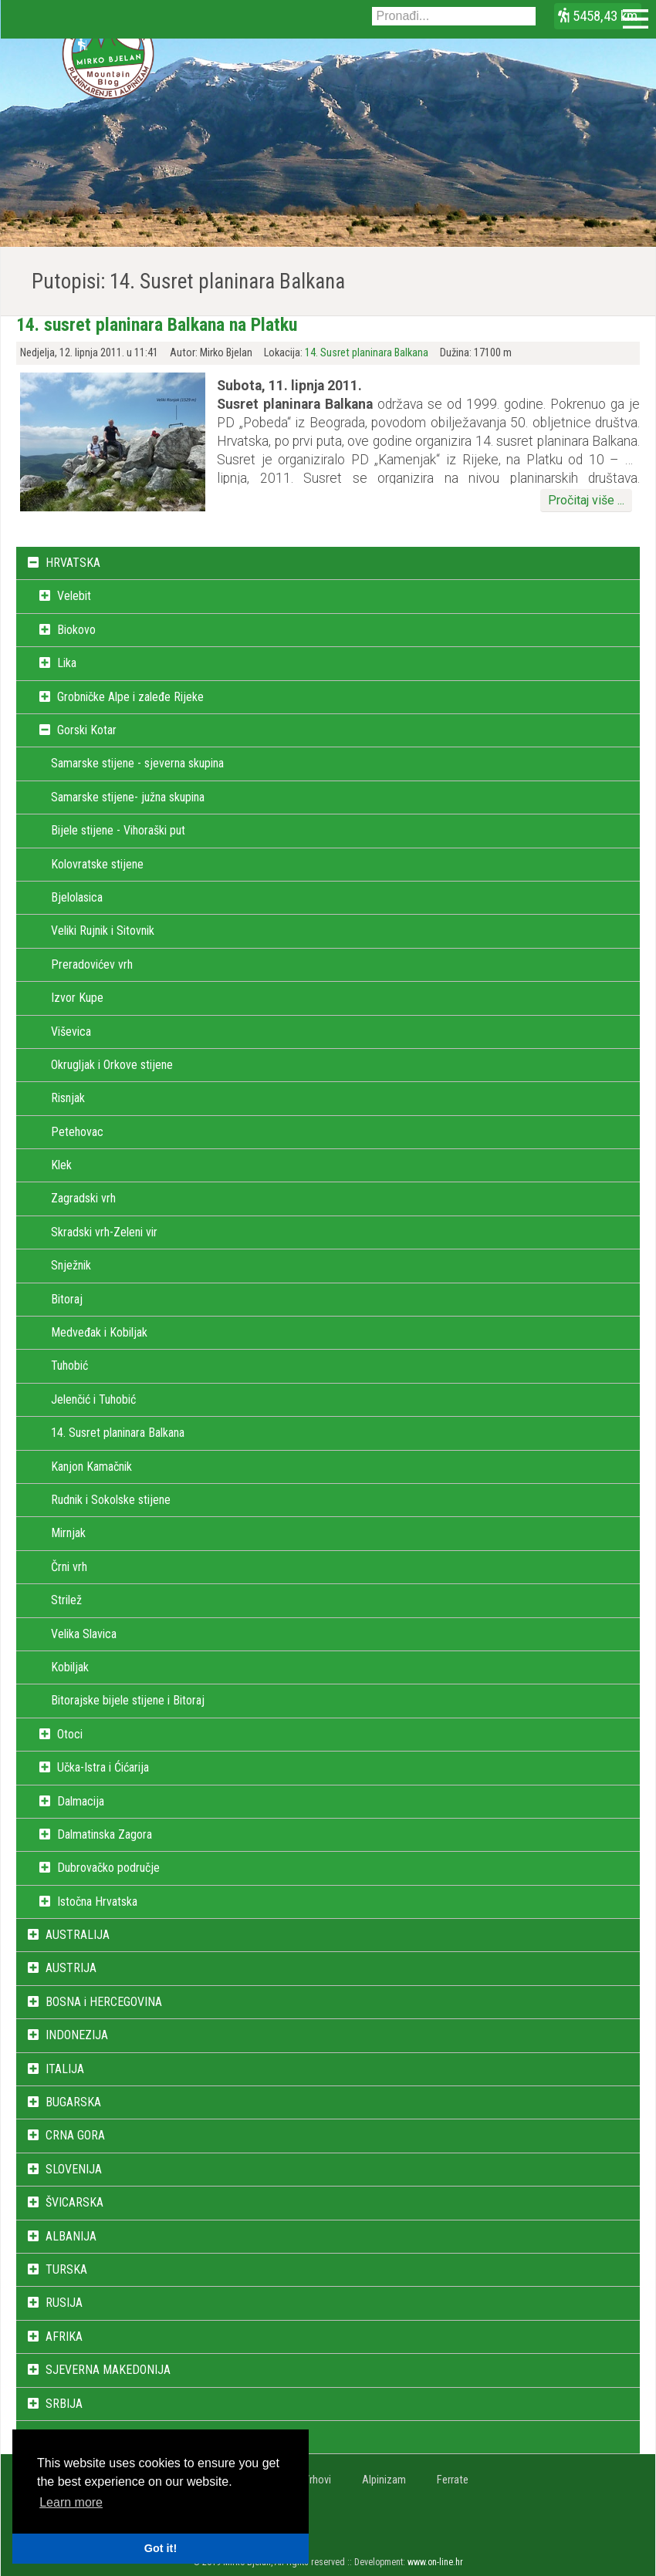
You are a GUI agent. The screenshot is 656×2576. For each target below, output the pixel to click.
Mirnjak (68, 1533)
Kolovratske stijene (97, 864)
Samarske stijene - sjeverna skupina (137, 763)
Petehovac (77, 1131)
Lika (66, 663)
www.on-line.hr (435, 2562)
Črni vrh (69, 1566)
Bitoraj (67, 1299)
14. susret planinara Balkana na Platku (156, 324)
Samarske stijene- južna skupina (128, 797)
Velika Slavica (84, 1634)
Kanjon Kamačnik (91, 1466)
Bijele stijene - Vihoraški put (118, 830)
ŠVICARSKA (74, 2202)
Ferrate (452, 2480)
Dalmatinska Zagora (104, 1834)
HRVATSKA (73, 562)
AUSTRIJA (71, 1968)
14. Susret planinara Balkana (366, 352)
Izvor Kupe (77, 997)
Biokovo (76, 629)
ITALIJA (65, 2069)
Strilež (66, 1600)
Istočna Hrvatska (97, 1901)
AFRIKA (64, 2336)
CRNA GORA (75, 2135)
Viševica (71, 1031)
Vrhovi (317, 2480)
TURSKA (66, 2269)
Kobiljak (70, 1667)
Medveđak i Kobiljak (99, 1332)
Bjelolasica (77, 897)
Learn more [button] (71, 2502)
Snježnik (71, 1265)
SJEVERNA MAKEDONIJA (108, 2369)
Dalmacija (80, 1801)
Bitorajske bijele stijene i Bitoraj (128, 1700)
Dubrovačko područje (108, 1867)
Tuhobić (69, 1365)
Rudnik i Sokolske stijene (111, 1499)
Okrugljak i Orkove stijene (112, 1064)
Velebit (74, 595)
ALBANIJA (71, 2236)
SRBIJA (64, 2403)
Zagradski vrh (83, 1198)
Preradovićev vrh (92, 964)
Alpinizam (384, 2480)
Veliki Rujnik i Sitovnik (102, 930)
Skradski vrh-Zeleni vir (104, 1232)
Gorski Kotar (87, 730)
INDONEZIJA (77, 2035)
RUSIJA (64, 2302)
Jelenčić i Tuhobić (93, 1399)
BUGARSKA (73, 2102)
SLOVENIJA (74, 2169)
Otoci (70, 1734)
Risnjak (68, 1098)
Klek (61, 1165)
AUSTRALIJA (78, 1934)
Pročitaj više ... (586, 500)
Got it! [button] (160, 2548)
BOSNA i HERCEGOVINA (104, 2001)
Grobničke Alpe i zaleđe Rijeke (130, 697)
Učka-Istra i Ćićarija (103, 1767)
